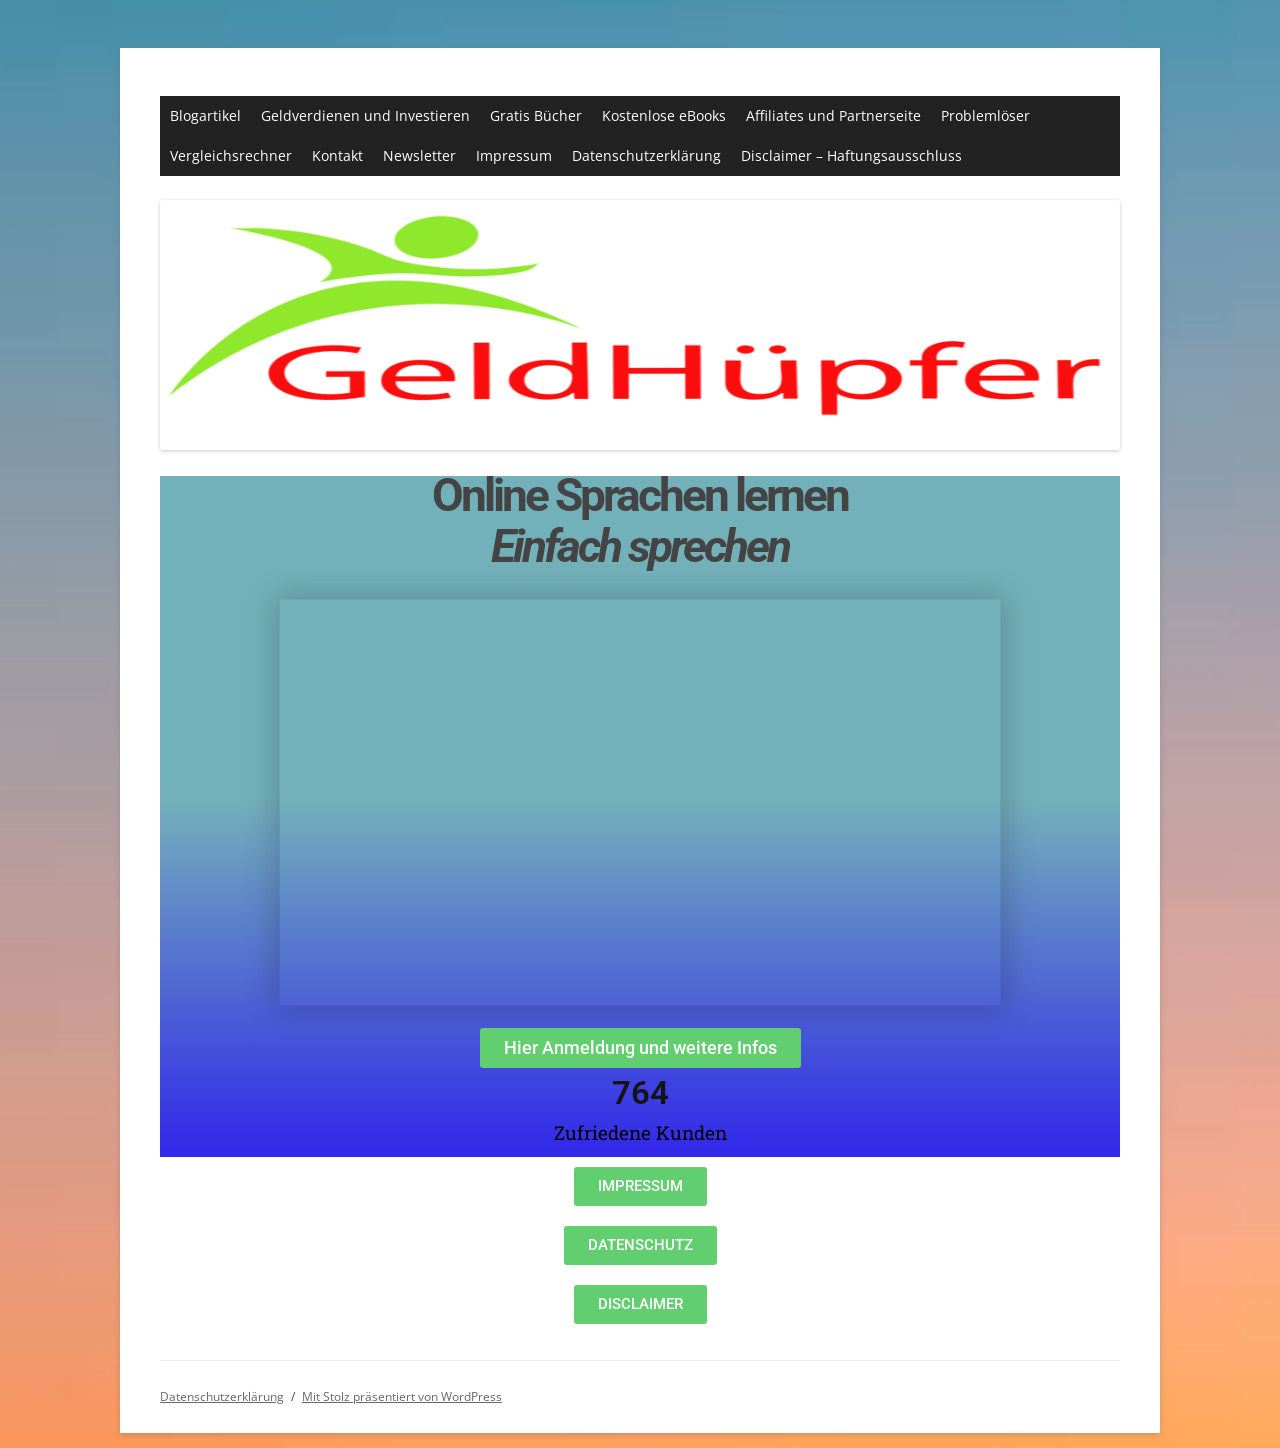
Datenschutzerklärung (646, 155)
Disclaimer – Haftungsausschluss (851, 155)
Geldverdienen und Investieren (365, 115)
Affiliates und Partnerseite (833, 115)
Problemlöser (985, 115)
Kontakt (337, 155)
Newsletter (419, 155)
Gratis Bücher (536, 115)
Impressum (514, 155)
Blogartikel (205, 115)
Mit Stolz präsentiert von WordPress (402, 1396)
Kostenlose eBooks (664, 115)
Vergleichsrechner (231, 155)
